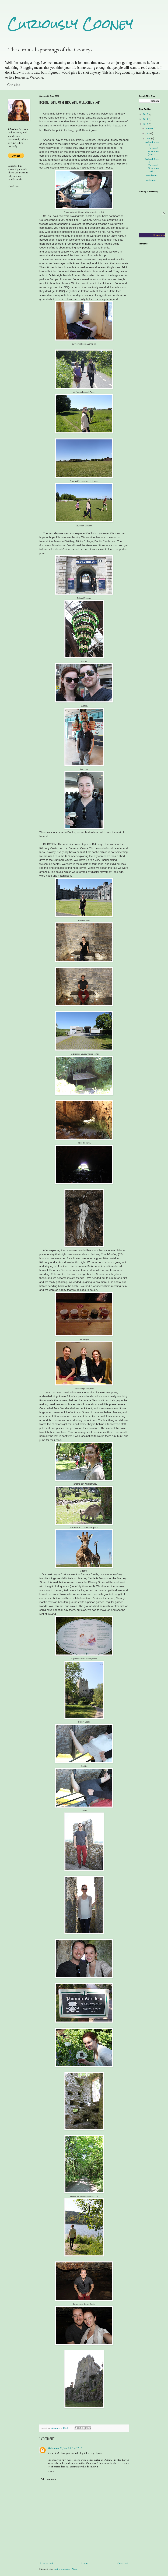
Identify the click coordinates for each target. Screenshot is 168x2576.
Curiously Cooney (70, 23)
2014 (146, 119)
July (148, 133)
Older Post (122, 2563)
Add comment (48, 2479)
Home (84, 2563)
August (150, 128)
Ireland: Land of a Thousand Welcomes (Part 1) (152, 165)
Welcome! (150, 180)
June (148, 138)
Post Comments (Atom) (66, 2569)
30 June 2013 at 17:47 (71, 2448)
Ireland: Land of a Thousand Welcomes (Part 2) (152, 148)
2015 (146, 114)
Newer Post (46, 2563)
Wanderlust (151, 175)
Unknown (53, 2448)
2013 (146, 124)
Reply (51, 2471)
